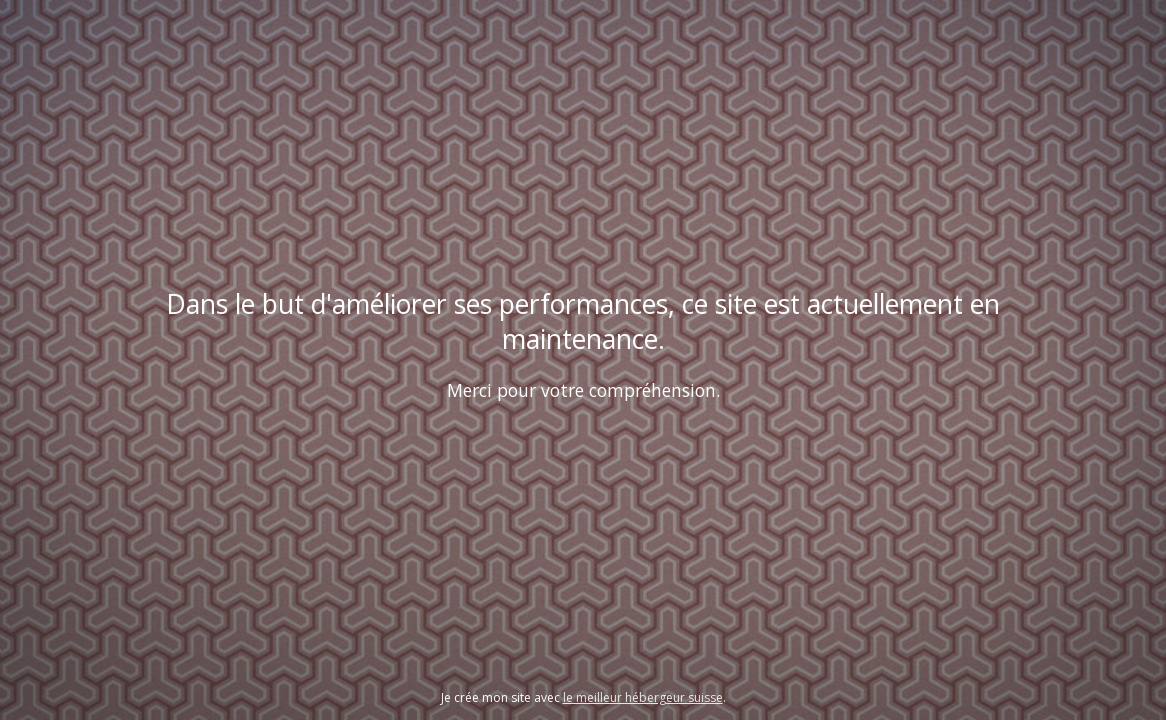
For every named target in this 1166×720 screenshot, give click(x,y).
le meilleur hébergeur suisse (643, 697)
